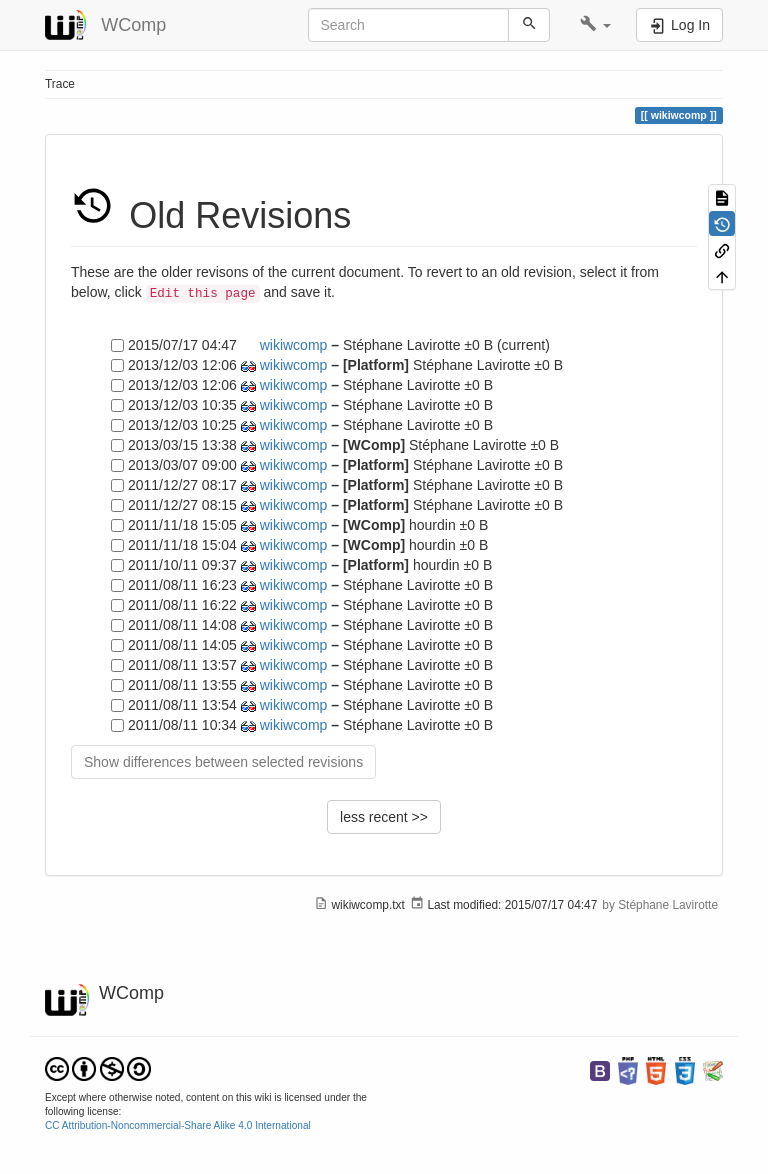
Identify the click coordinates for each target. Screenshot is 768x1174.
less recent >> (384, 817)
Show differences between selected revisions (223, 762)
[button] (595, 25)
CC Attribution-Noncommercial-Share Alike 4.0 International (178, 1125)
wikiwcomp (294, 345)
